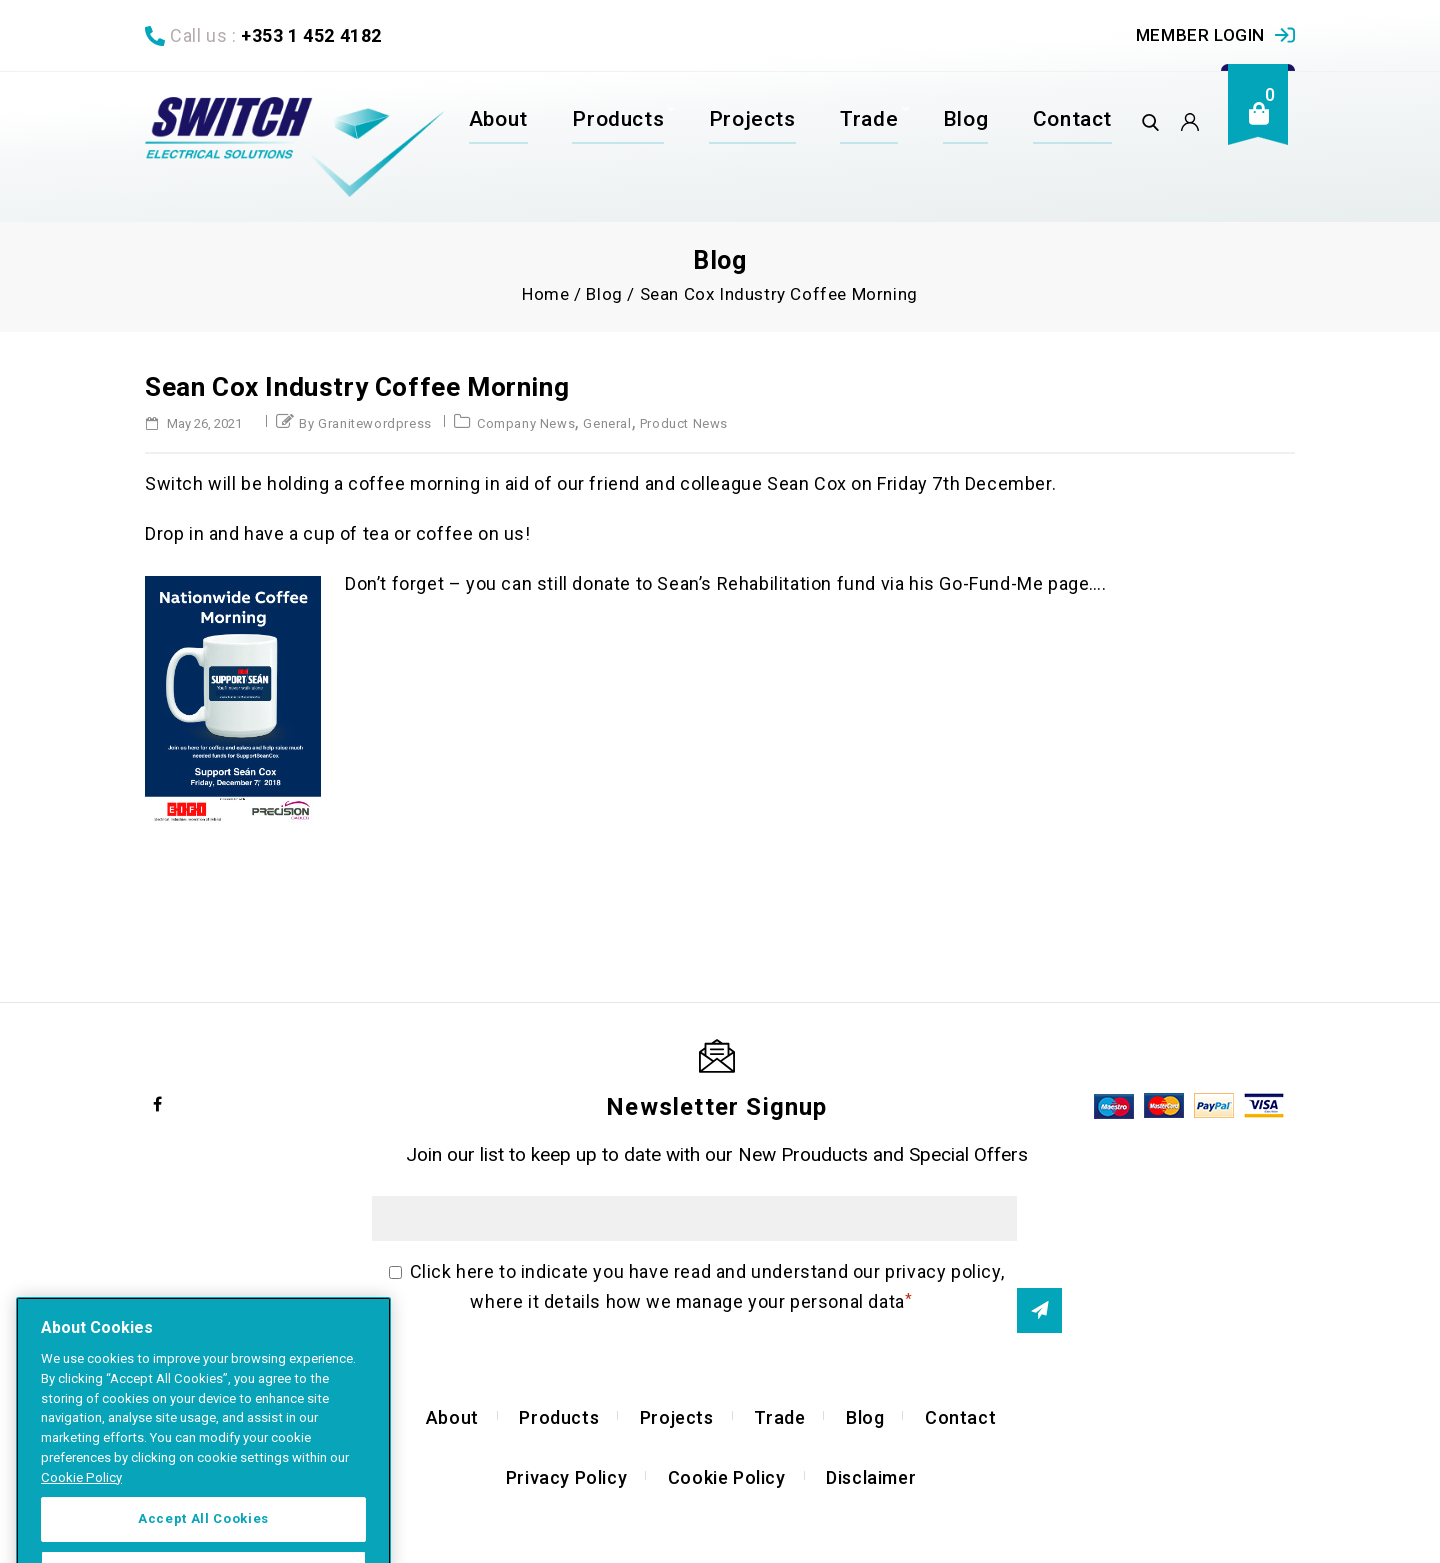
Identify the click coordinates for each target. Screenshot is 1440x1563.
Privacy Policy (566, 1477)
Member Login (1200, 35)
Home (545, 294)
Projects (752, 119)
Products (618, 119)
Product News (684, 423)
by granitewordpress (365, 423)
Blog (965, 119)
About (498, 119)
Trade (869, 119)
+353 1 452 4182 (311, 35)
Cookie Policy (727, 1477)
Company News (526, 423)
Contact (1072, 119)
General (607, 423)
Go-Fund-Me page (1014, 583)
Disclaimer (871, 1477)
